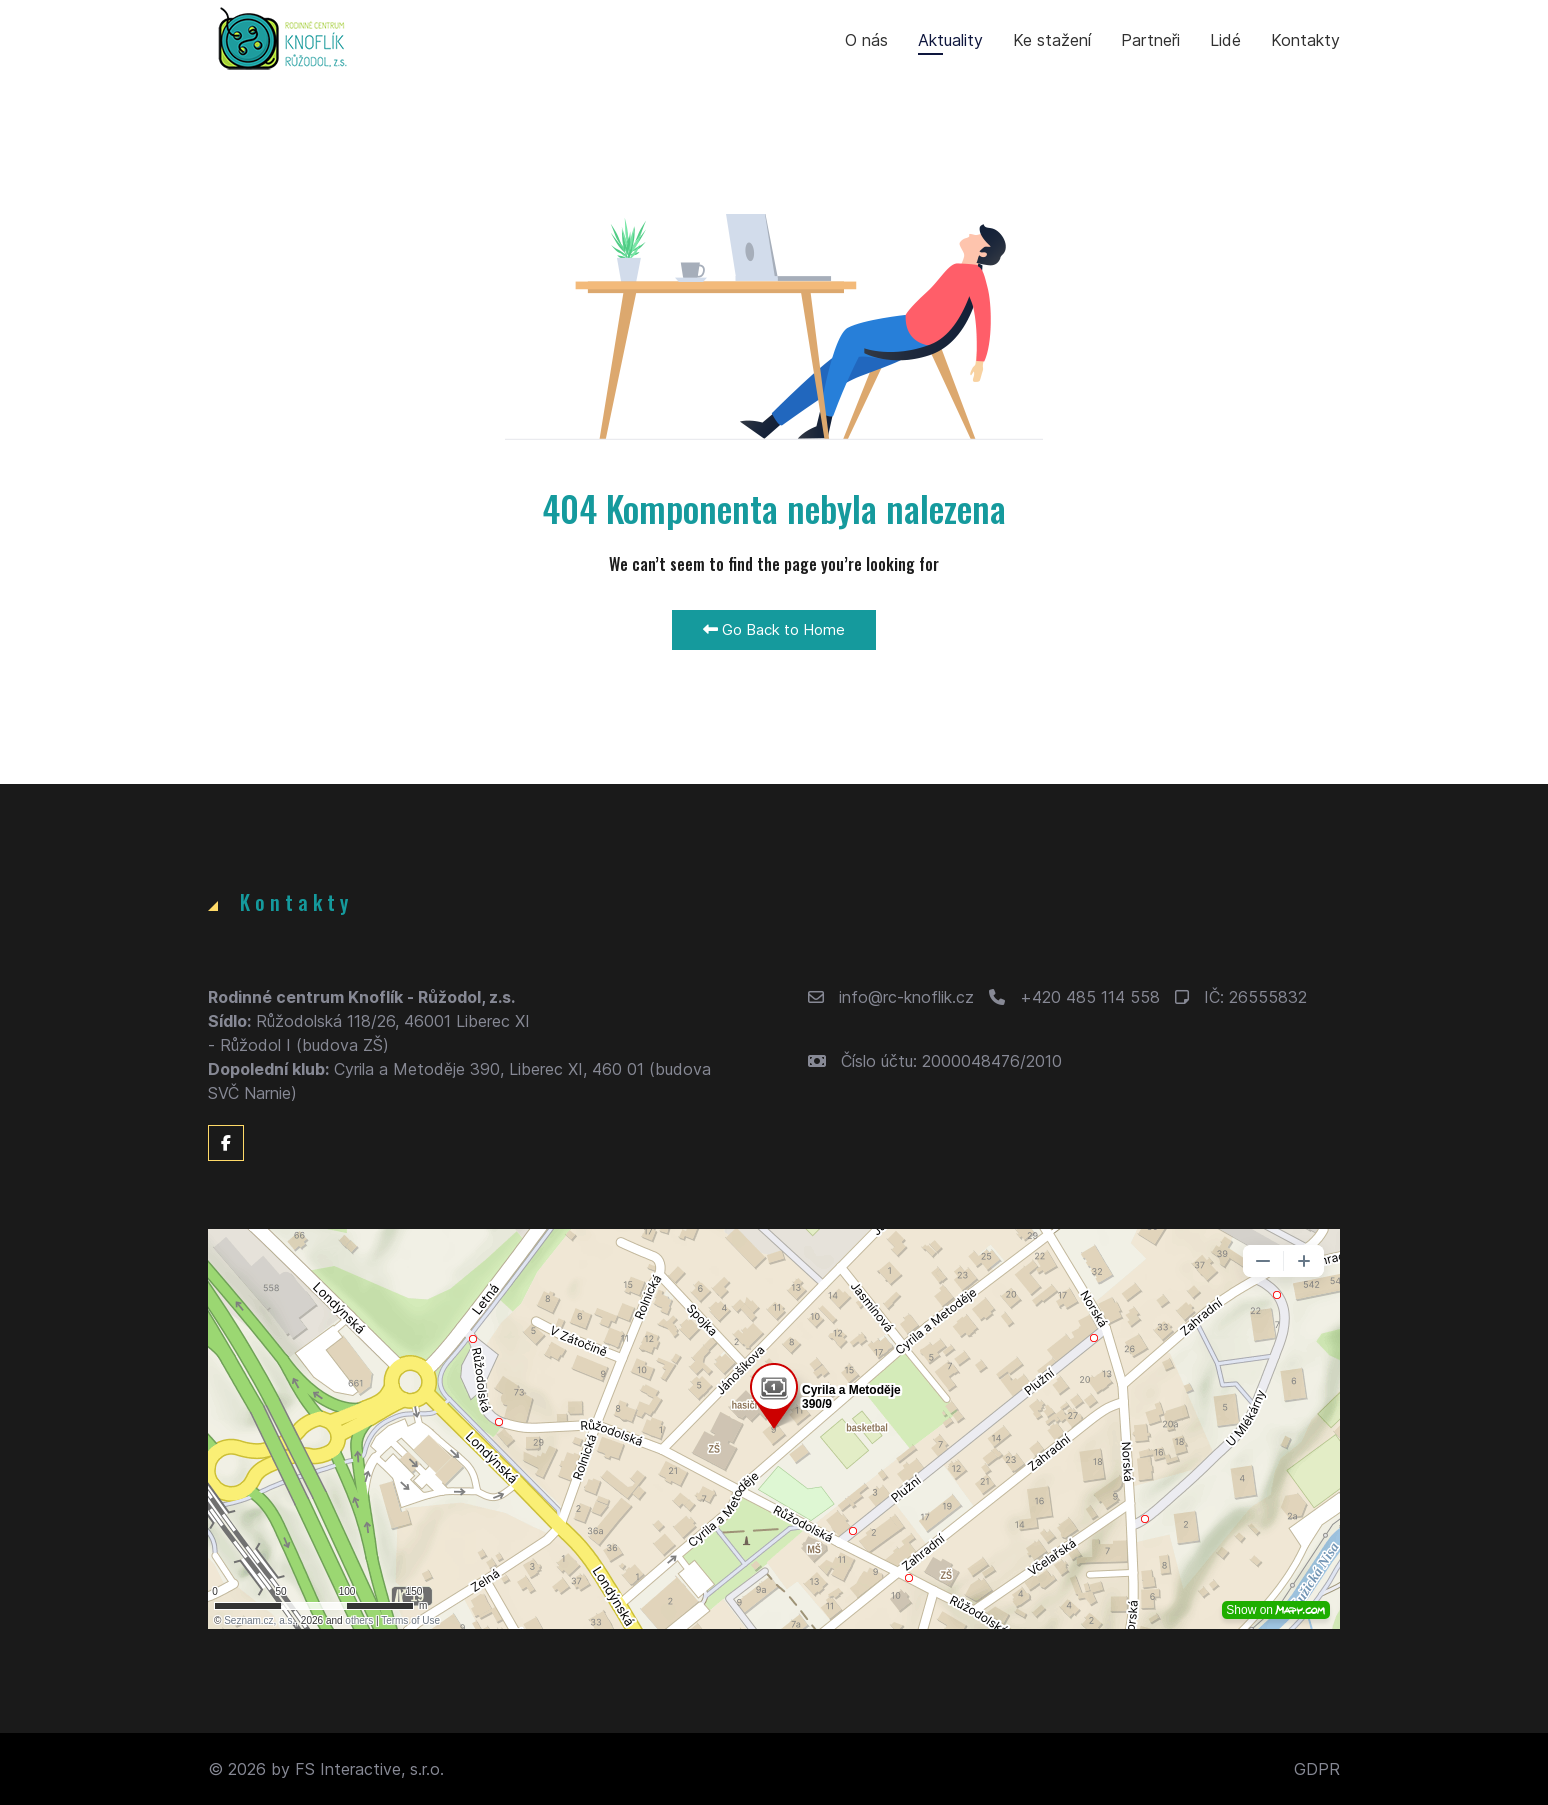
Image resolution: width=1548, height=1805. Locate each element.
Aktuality (950, 40)
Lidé (1225, 40)
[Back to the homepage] (283, 40)
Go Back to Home (774, 629)
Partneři (1150, 40)
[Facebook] (226, 1143)
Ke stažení (1052, 40)
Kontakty (1305, 40)
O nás (866, 40)
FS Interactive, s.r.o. (369, 1769)
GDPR (1317, 1769)
